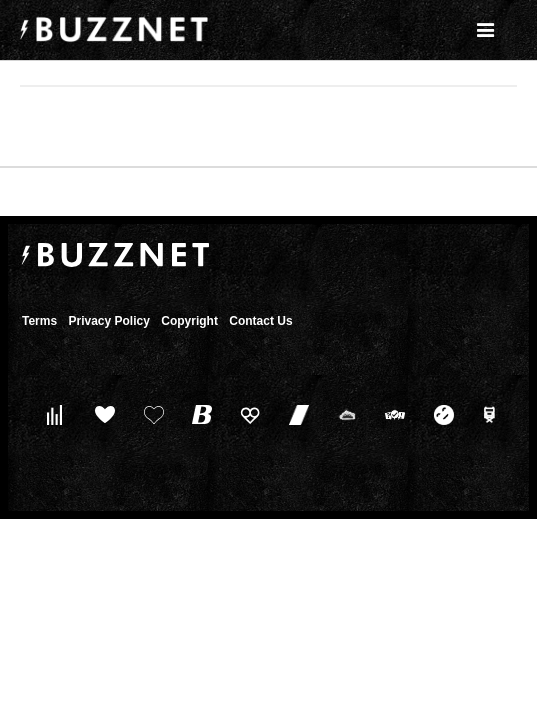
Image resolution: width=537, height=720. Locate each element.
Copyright (189, 321)
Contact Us (260, 321)
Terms (39, 321)
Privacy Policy (108, 321)
